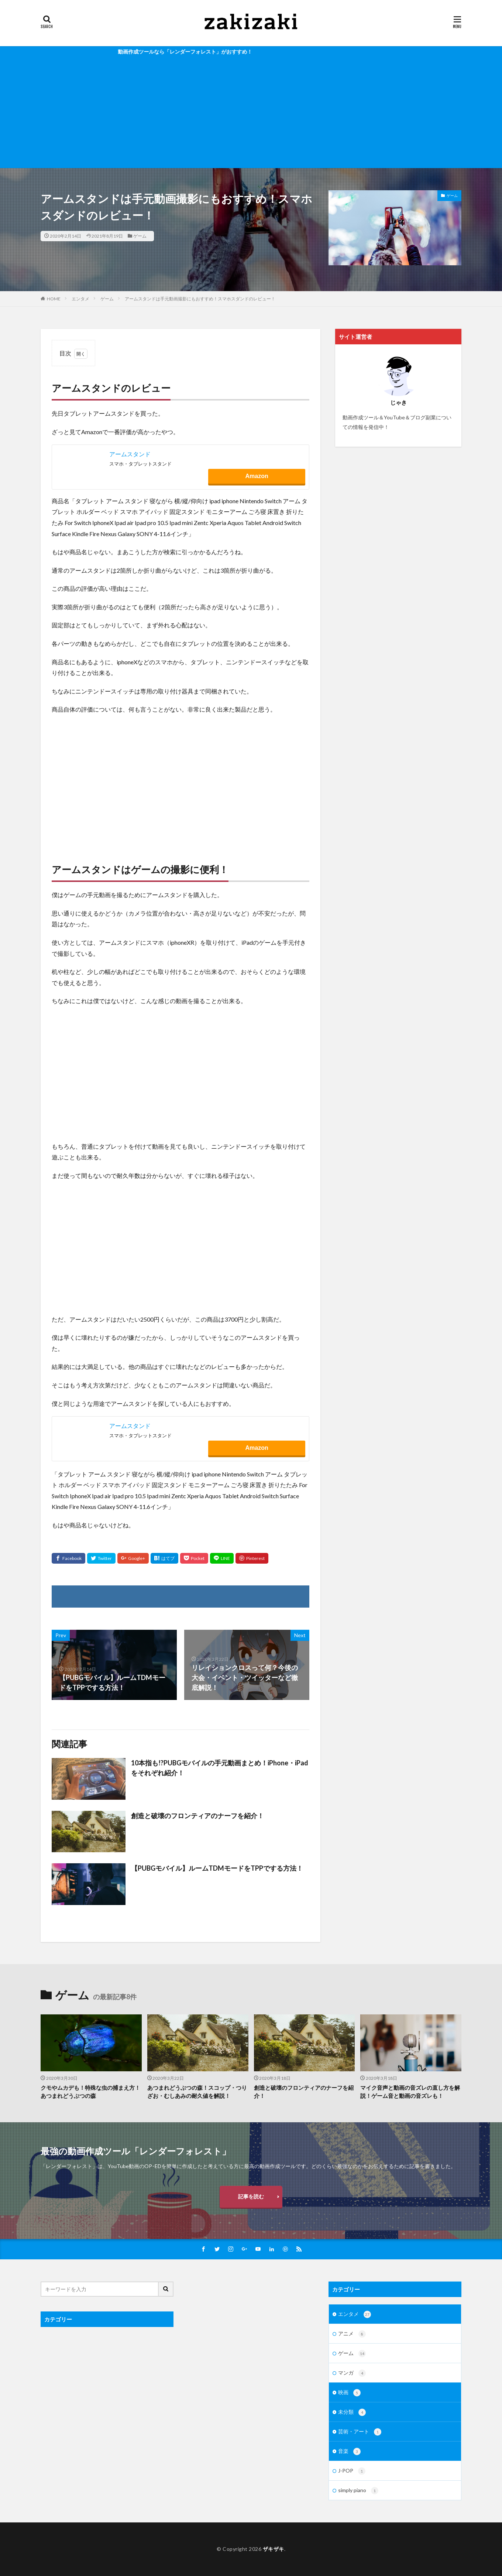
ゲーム (140, 236)
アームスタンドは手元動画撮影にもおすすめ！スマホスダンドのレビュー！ (200, 298)
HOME (54, 298)
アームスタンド (130, 453)
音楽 (349, 2451)
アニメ (352, 2334)
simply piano (358, 2490)
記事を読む (251, 2196)
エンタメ (80, 298)
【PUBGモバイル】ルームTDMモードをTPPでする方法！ (217, 1868)
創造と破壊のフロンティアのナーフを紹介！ (197, 1816)
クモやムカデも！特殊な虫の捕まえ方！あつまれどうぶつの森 (90, 2091)
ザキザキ (273, 2549)
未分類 (352, 2412)
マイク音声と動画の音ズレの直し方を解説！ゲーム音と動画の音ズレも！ (410, 2091)
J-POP (351, 2471)
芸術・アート (359, 2432)
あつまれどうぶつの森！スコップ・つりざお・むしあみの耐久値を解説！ (197, 2091)
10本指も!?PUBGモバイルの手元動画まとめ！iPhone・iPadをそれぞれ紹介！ (219, 1768)
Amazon (256, 476)
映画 (349, 2392)
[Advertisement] (251, 112)
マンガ (352, 2373)
